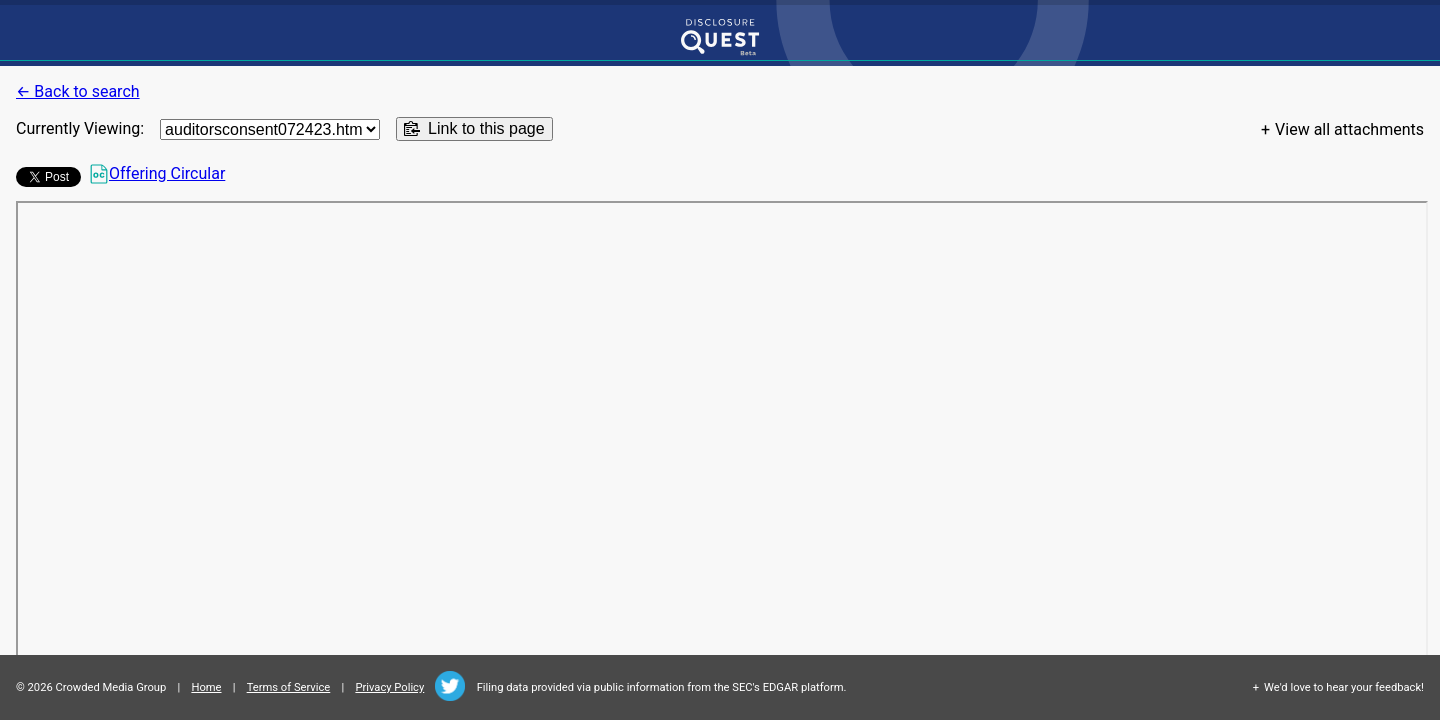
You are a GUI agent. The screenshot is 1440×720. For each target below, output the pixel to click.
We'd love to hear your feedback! (1344, 687)
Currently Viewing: (80, 128)
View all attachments (1349, 129)
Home (206, 687)
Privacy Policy (389, 687)
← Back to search (78, 91)
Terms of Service (289, 687)
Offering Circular (157, 174)
